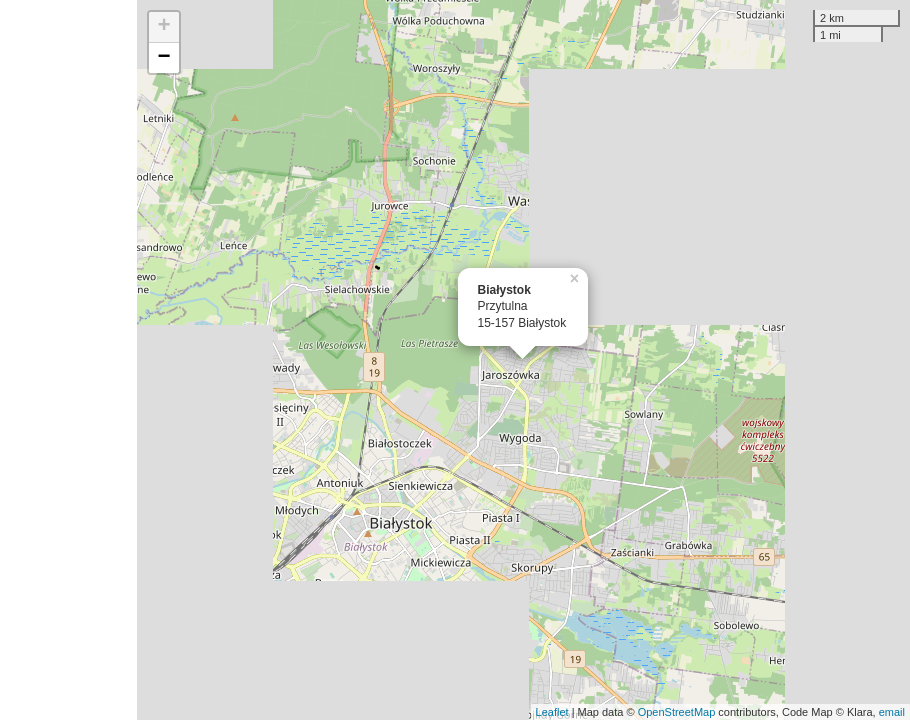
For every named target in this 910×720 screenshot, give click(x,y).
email (892, 712)
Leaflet (552, 712)
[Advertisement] (68, 360)
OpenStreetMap (677, 712)
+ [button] (163, 27)
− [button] (163, 58)
